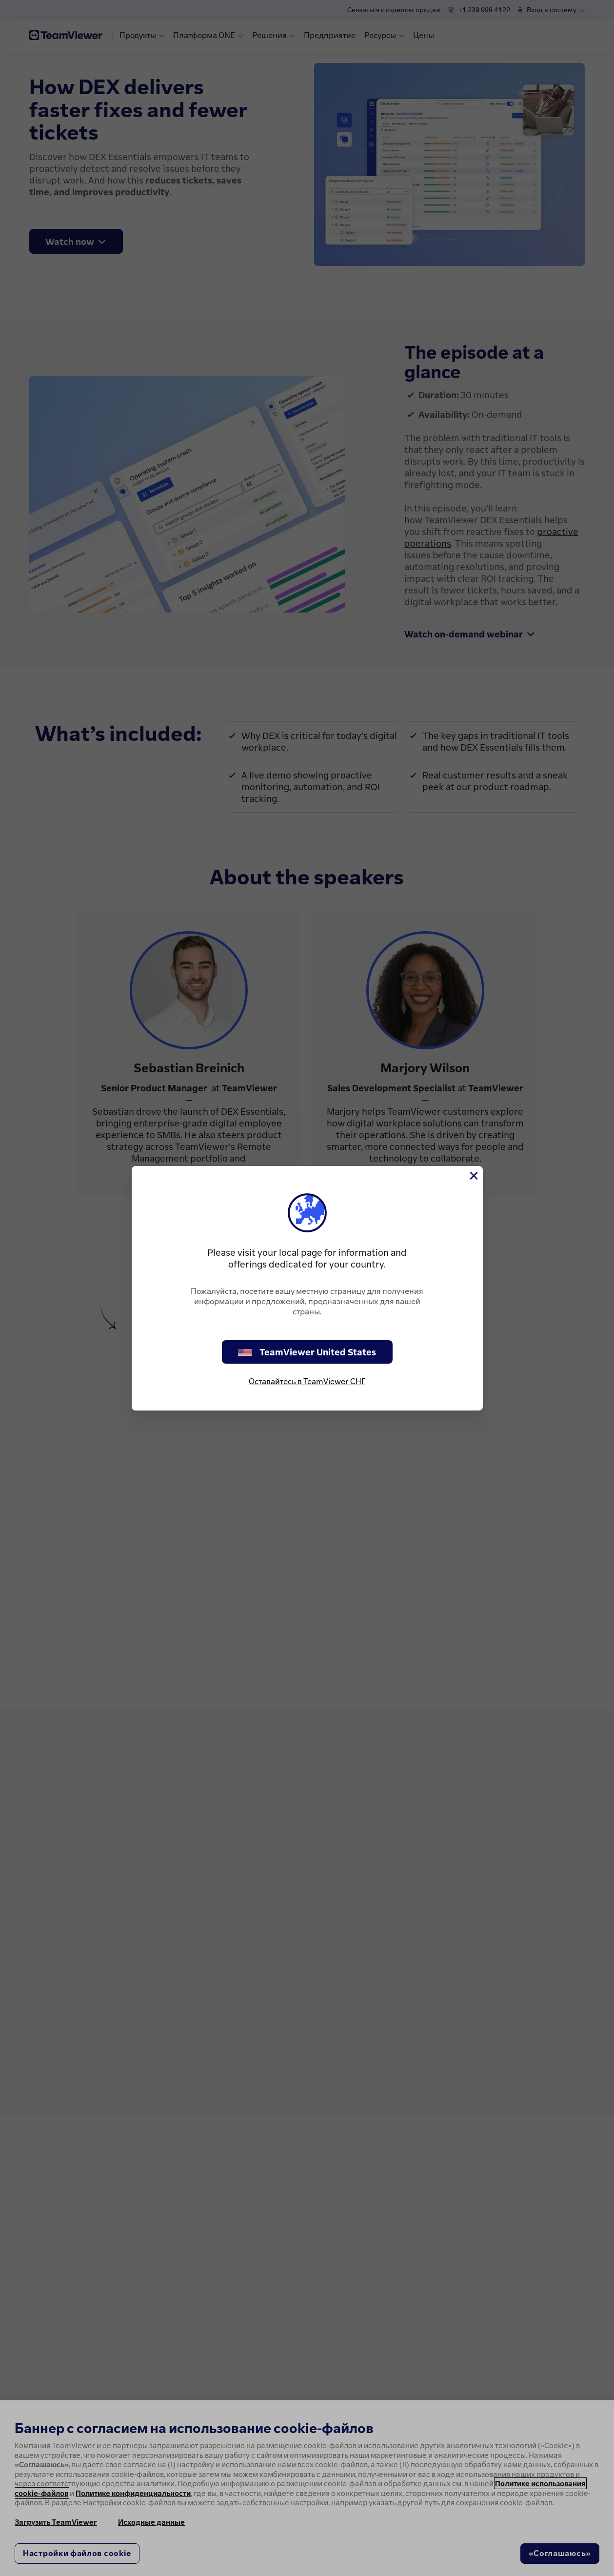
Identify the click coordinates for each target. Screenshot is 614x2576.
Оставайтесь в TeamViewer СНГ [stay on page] (307, 1381)
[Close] (473, 1176)
